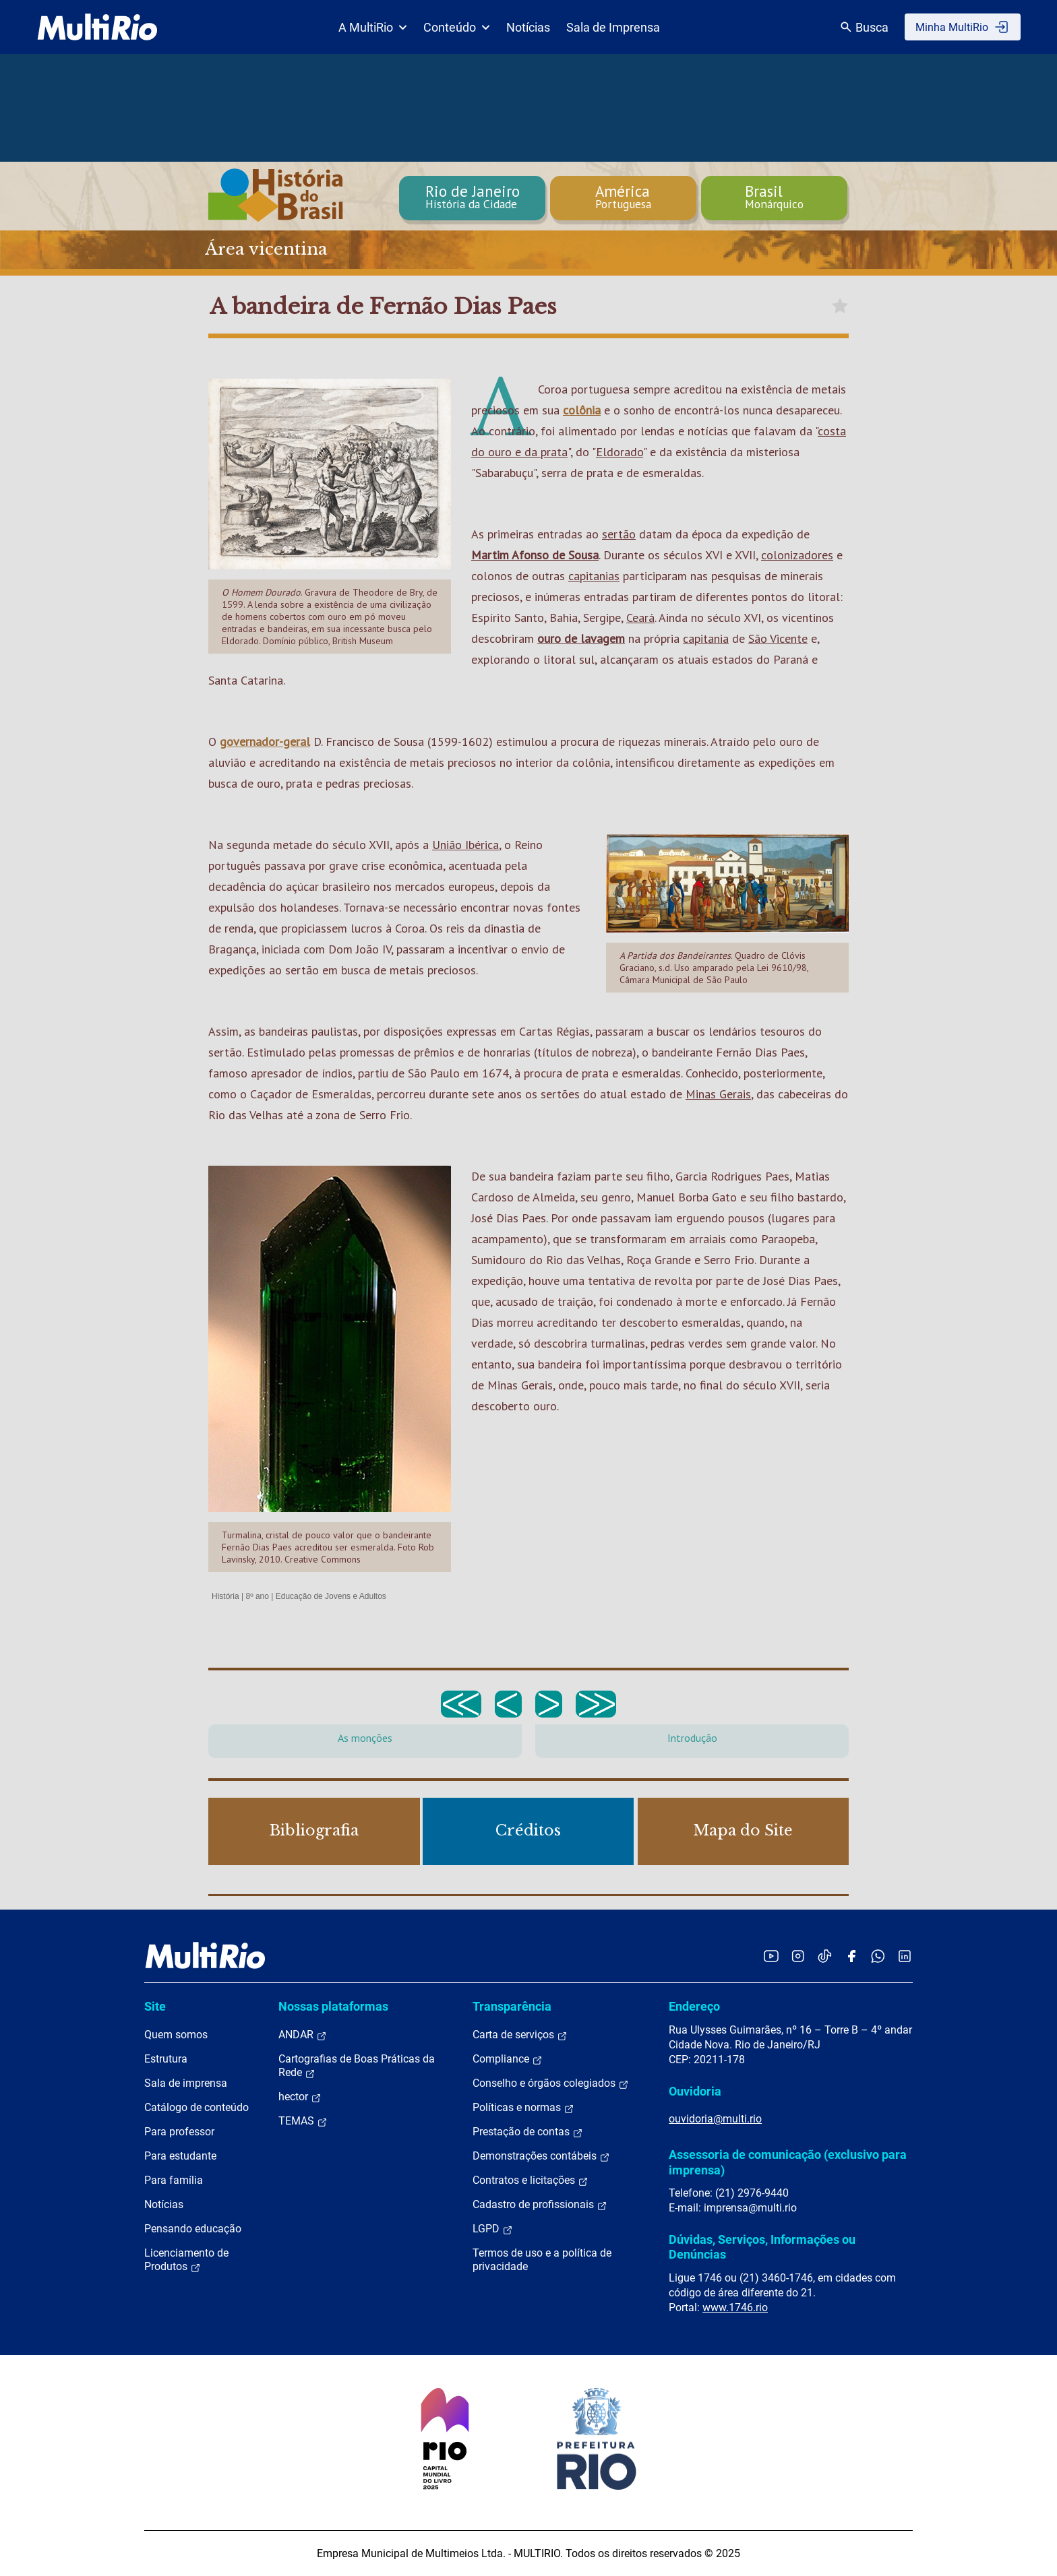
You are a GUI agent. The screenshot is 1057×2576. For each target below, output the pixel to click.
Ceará (640, 617)
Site (155, 2006)
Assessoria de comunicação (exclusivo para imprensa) (788, 2161)
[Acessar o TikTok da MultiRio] (824, 1955)
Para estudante (180, 2155)
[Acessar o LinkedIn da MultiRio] (905, 1955)
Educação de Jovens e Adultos (331, 1596)
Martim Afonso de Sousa (535, 555)
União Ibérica (465, 844)
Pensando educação (192, 2228)
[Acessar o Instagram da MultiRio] (797, 1955)
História (225, 1596)
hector (300, 2097)
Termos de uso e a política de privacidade (542, 2260)
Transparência (512, 2006)
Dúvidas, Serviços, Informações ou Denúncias (762, 2246)
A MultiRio (372, 27)
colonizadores (797, 555)
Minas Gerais (718, 1094)
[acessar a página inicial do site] (97, 26)
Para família (173, 2180)
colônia (582, 410)
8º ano (256, 1596)
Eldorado (619, 452)
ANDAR (302, 2035)
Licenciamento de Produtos (186, 2260)
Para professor (179, 2131)
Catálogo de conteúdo (196, 2107)
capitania (706, 638)
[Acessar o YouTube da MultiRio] (771, 1955)
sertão (619, 534)
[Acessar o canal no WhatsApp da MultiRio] (878, 1955)
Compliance (508, 2059)
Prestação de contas (528, 2132)
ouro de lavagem (581, 638)
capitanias (594, 576)
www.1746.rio (735, 2307)
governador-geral (265, 741)
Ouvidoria (695, 2091)
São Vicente (778, 638)
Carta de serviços (520, 2035)
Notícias (528, 27)
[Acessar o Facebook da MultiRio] (851, 1955)
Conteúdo (456, 27)
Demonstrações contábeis (541, 2156)
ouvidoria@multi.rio (715, 2118)
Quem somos (176, 2034)
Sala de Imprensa (613, 27)
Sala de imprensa (185, 2083)
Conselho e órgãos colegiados (551, 2083)
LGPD (493, 2229)
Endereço (694, 2006)
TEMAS (303, 2121)
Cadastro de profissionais (540, 2204)
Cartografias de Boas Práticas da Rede (356, 2065)
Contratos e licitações (530, 2180)
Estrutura (165, 2058)
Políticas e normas (523, 2107)
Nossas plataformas (333, 2006)
